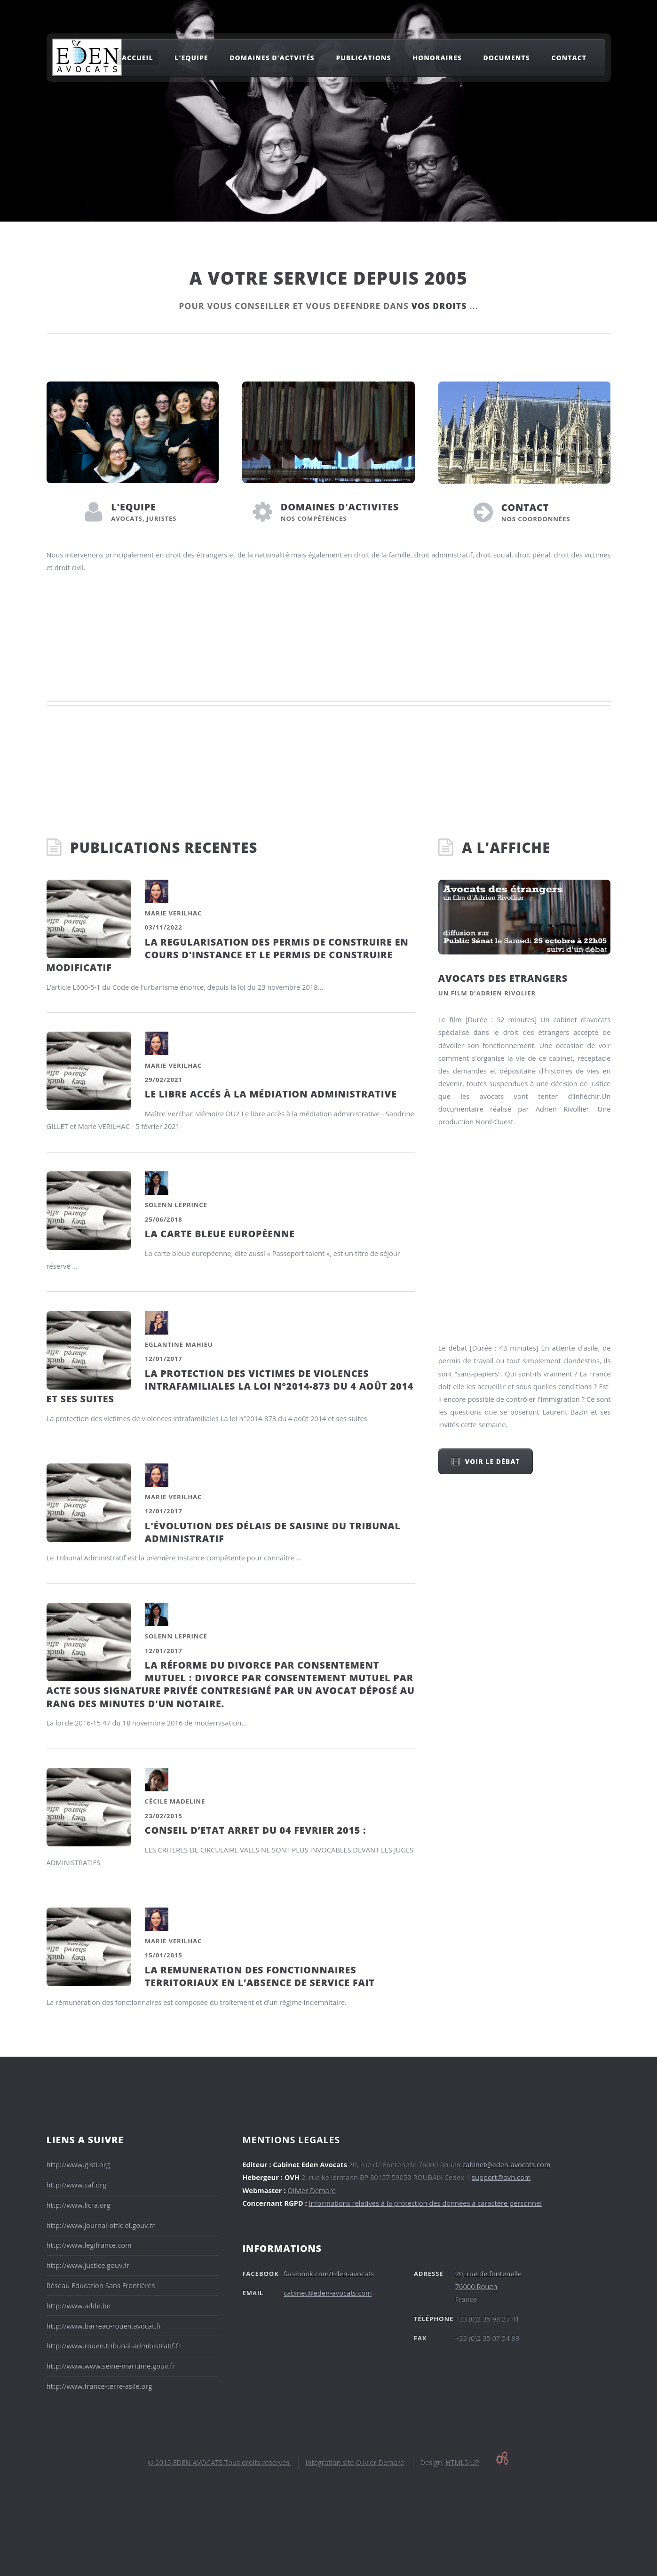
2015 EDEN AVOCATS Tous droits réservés (221, 2462)
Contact (568, 57)
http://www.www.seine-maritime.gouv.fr (111, 2365)
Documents (506, 57)
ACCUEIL (137, 57)
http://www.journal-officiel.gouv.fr (101, 2225)
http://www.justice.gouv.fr (88, 2265)
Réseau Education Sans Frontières (101, 2285)
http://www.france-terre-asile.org (99, 2386)
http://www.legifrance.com (89, 2245)
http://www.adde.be (79, 2305)
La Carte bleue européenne (220, 1233)
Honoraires (436, 57)
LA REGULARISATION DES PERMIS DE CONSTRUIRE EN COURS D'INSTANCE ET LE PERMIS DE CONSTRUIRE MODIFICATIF (228, 955)
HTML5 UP (462, 2462)
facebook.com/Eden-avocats (329, 2273)
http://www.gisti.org (78, 2164)
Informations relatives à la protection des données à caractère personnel (425, 2203)
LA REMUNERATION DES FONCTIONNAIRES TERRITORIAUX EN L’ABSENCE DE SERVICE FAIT (260, 1976)
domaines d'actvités (272, 57)
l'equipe (191, 57)
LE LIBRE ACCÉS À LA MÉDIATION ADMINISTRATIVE (271, 1094)
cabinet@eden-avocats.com (506, 2164)
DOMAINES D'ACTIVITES (340, 507)
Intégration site (330, 2462)
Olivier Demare (311, 2190)
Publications (363, 57)
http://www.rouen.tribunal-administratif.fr (114, 2345)
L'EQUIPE (133, 507)
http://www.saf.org (77, 2184)
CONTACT (525, 507)
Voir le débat (492, 1461)
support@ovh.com (501, 2177)
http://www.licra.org (79, 2205)
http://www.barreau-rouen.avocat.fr (104, 2325)
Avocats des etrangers (503, 978)
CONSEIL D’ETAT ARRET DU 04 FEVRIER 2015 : (255, 1830)
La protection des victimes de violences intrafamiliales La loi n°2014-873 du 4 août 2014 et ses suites (230, 1386)
